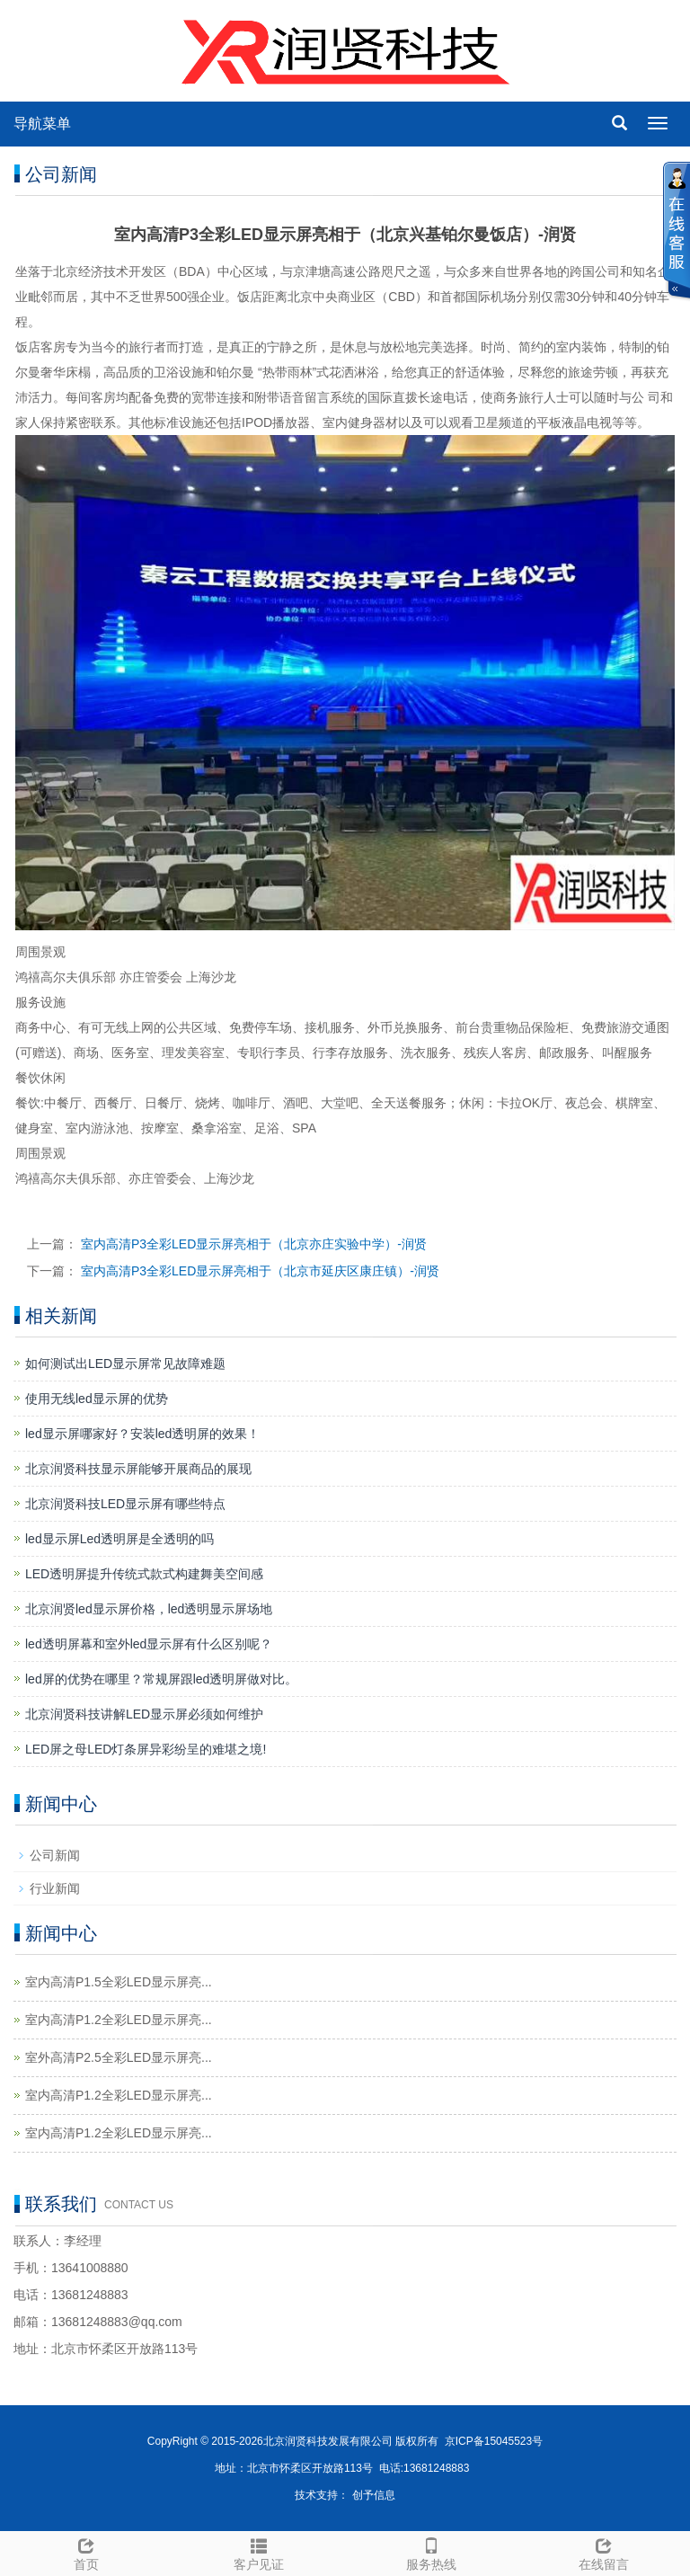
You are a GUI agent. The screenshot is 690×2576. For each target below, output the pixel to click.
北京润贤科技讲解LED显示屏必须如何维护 (144, 1714)
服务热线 (431, 2552)
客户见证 (258, 2552)
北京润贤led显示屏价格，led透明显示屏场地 (148, 1609)
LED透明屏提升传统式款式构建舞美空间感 (144, 1574)
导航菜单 (42, 123)
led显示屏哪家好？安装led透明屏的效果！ (142, 1433)
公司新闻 (55, 1855)
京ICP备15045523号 (494, 2441)
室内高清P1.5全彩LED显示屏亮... (118, 1982)
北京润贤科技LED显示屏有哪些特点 (125, 1504)
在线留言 (604, 2552)
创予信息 (373, 2495)
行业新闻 (55, 1888)
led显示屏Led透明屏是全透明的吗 (119, 1539)
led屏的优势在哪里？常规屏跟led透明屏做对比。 (161, 1679)
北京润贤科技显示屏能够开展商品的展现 (138, 1468)
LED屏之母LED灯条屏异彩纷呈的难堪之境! (145, 1749)
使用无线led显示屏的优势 (96, 1398)
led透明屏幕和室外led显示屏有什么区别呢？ (148, 1644)
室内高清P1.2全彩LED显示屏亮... (118, 2019)
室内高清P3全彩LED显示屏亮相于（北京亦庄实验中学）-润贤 (254, 1244)
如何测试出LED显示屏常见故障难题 (125, 1363)
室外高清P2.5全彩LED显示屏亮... (118, 2057)
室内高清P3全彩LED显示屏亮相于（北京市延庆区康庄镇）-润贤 (260, 1271)
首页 (86, 2552)
